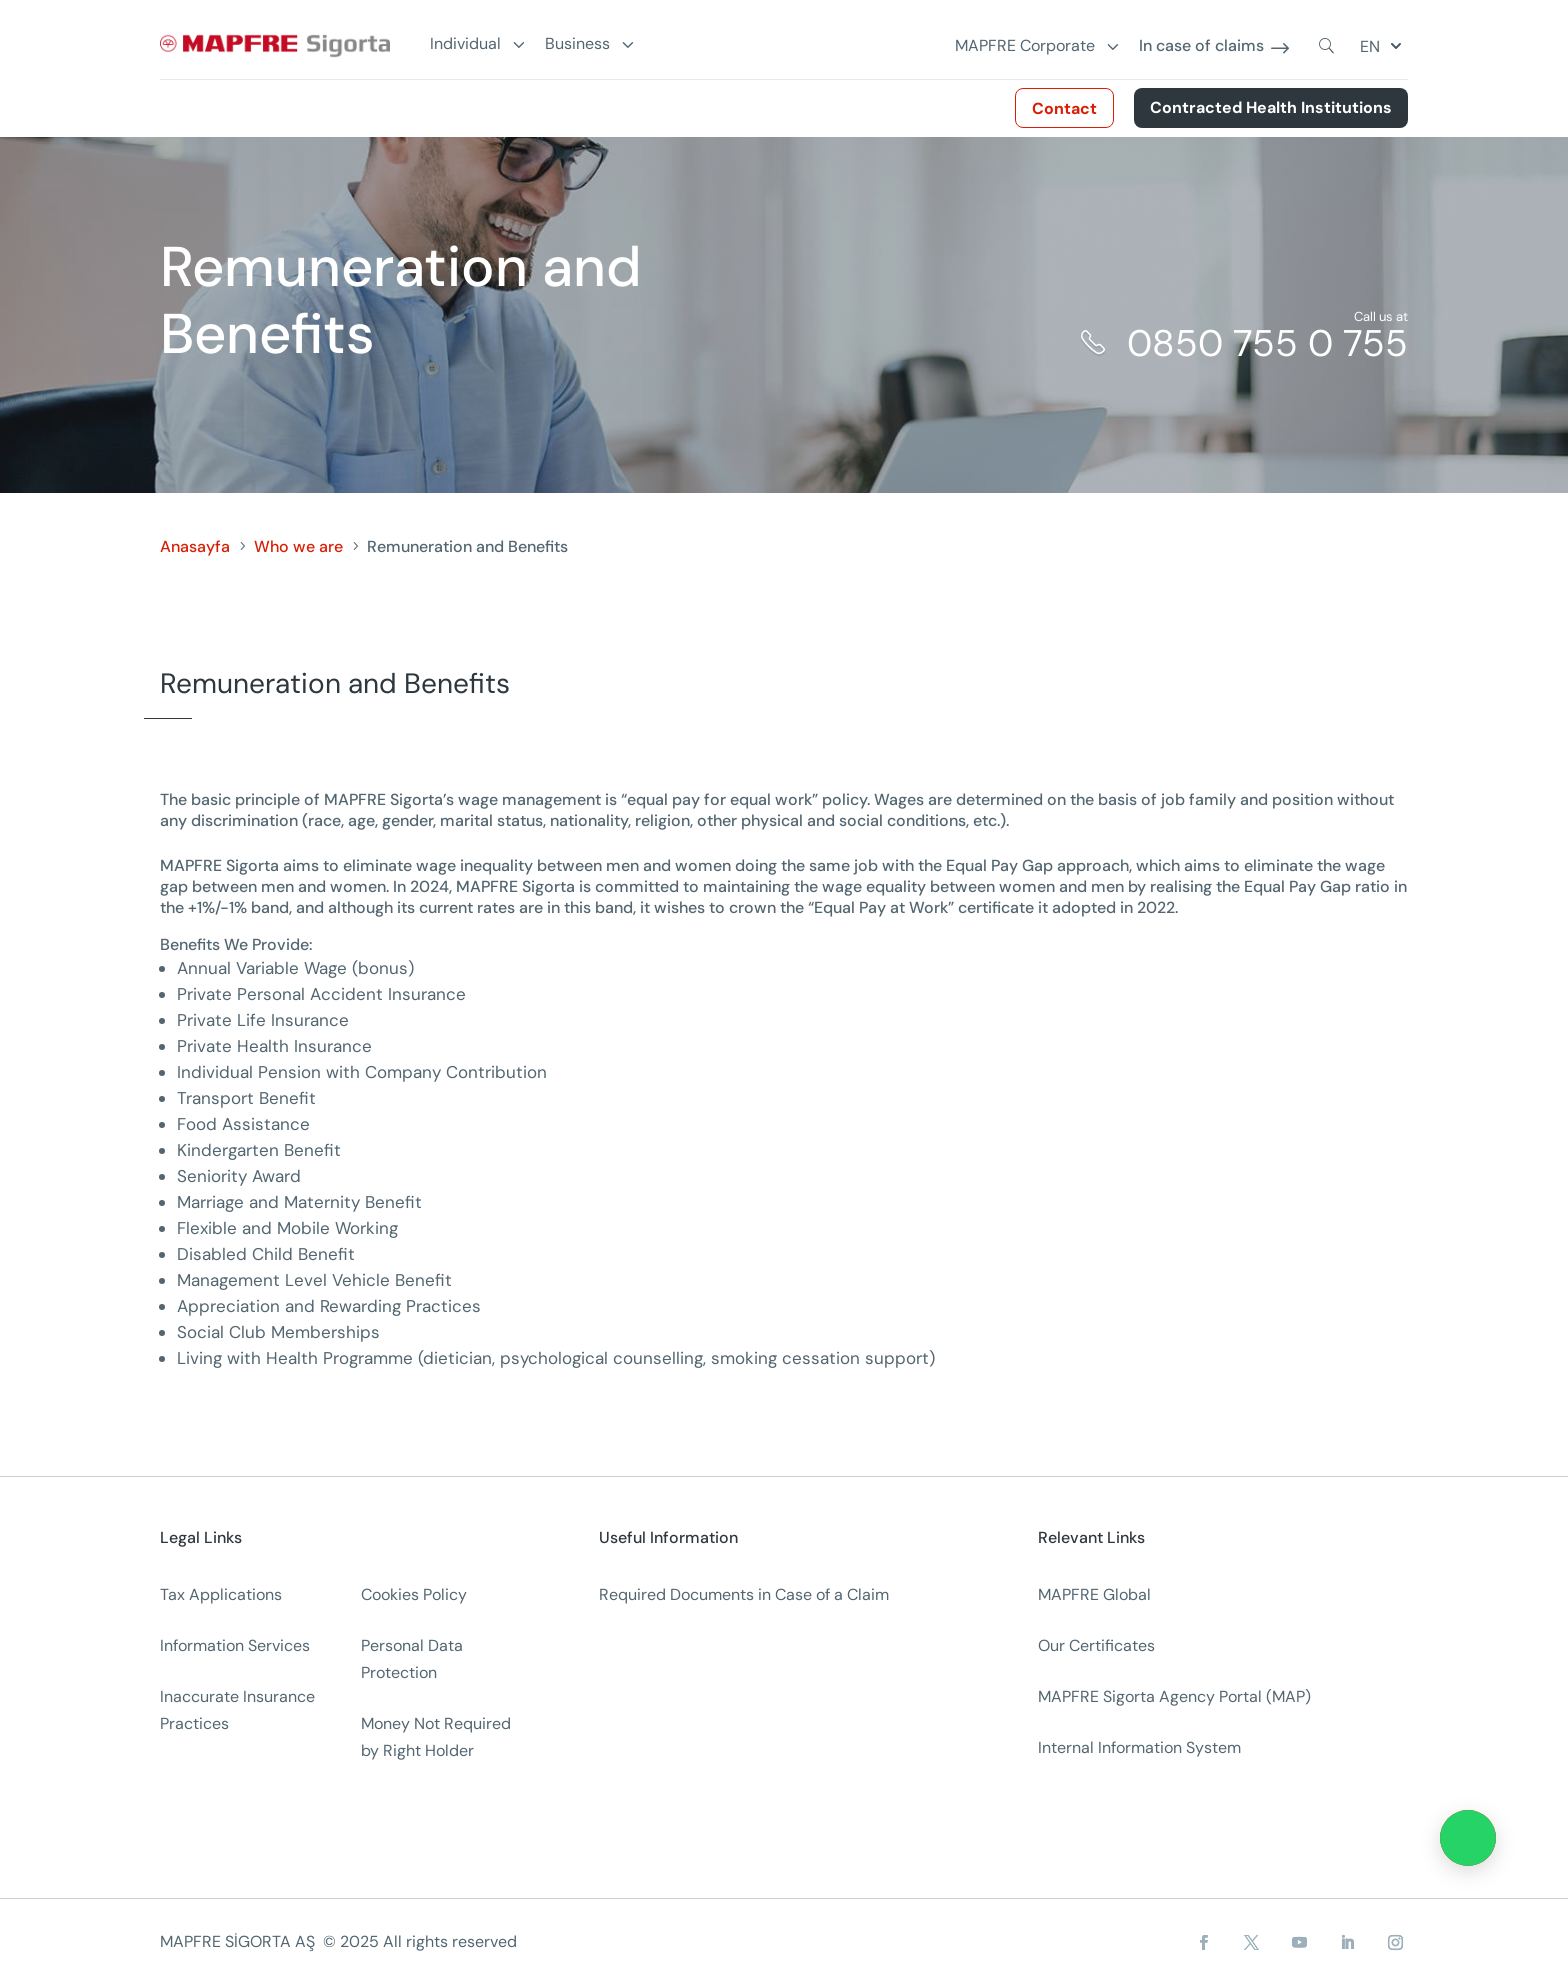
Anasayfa (195, 546)
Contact (1064, 108)
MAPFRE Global (1094, 1594)
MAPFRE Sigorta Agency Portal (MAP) (1174, 1696)
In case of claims (1201, 46)
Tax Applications (221, 1594)
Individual (465, 44)
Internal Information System (1139, 1747)
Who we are (298, 546)
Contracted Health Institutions (1271, 107)
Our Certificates (1096, 1645)
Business (577, 44)
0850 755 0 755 (1267, 343)
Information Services (235, 1645)
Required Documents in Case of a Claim (744, 1594)
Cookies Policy (414, 1594)
